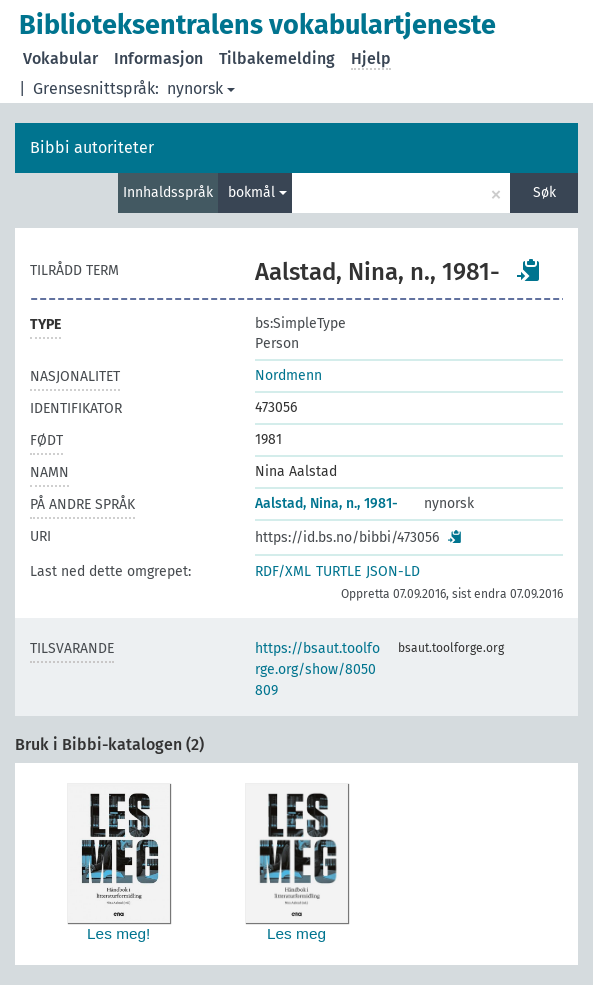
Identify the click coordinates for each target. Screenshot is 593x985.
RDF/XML (283, 571)
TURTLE (338, 571)
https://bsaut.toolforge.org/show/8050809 (317, 669)
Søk (544, 192)
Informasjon (158, 58)
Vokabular (60, 58)
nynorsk (201, 88)
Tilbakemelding (277, 58)
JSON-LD (393, 571)
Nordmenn (288, 375)
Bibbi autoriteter (92, 147)
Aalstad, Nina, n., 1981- (326, 503)
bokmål (257, 192)
